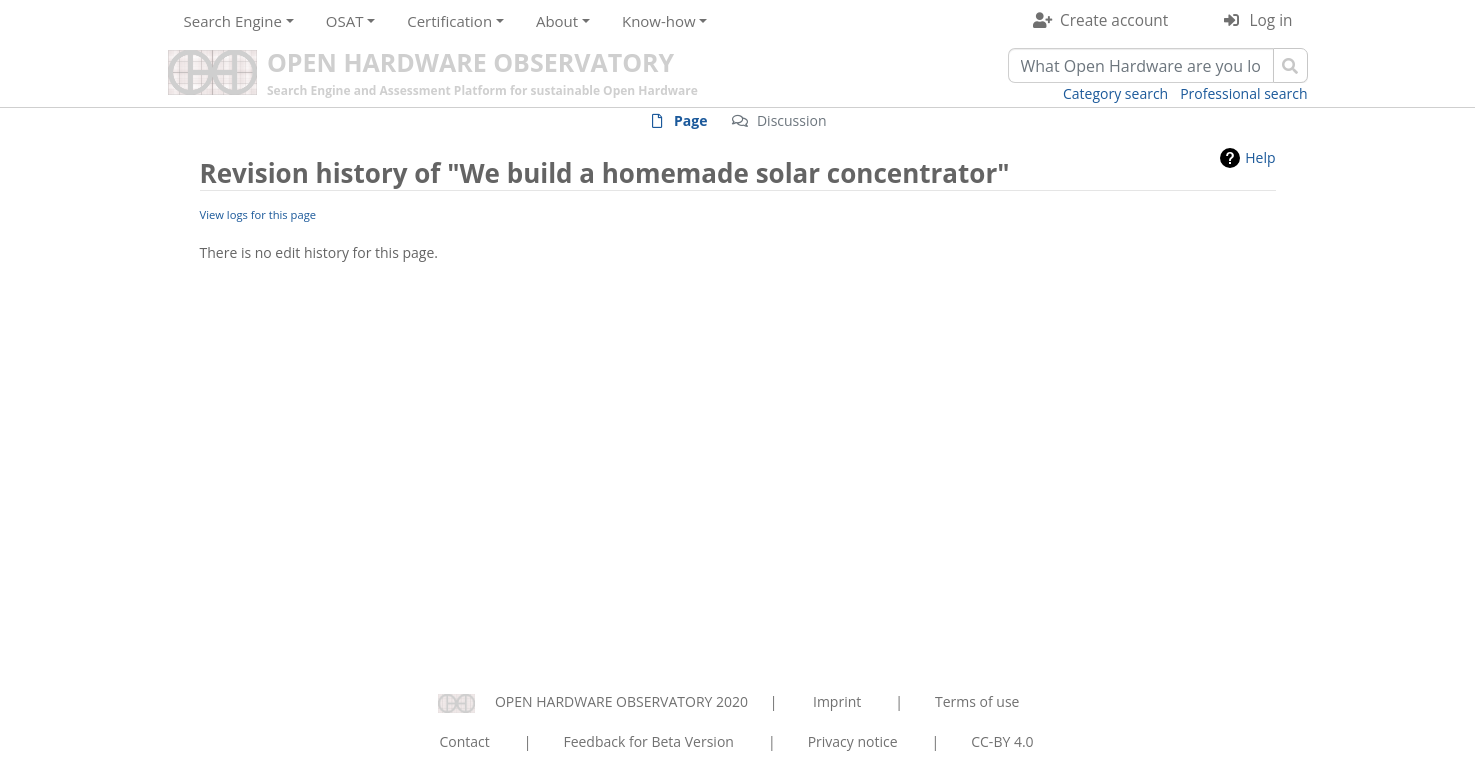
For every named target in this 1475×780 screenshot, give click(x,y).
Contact (464, 741)
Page (690, 120)
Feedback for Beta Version (648, 741)
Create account (1114, 20)
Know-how (659, 21)
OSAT (345, 21)
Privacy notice (853, 741)
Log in (1271, 20)
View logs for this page (258, 214)
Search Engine (233, 21)
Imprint (837, 701)
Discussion (792, 120)
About (557, 21)
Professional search (1243, 93)
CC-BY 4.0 (1002, 741)
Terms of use (977, 701)
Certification (449, 21)
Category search (1115, 93)
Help (1260, 157)
